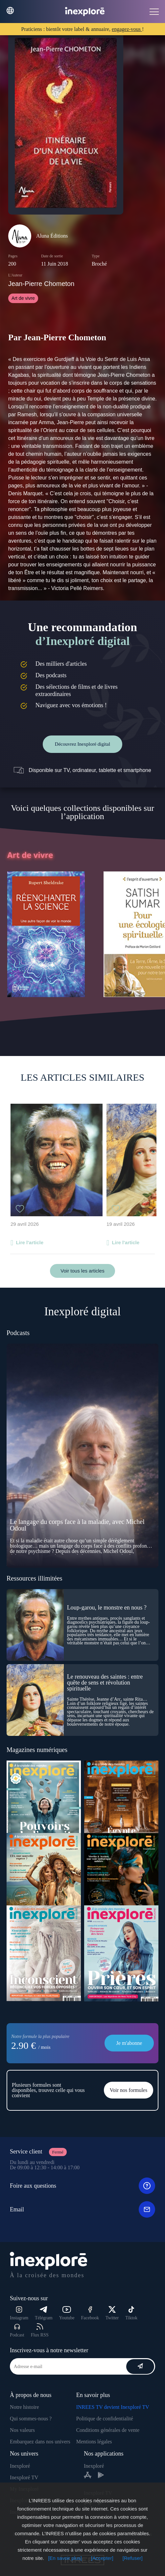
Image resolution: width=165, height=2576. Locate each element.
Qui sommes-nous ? (31, 2418)
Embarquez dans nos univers (40, 2441)
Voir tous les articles (82, 1271)
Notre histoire (24, 2407)
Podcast (17, 2330)
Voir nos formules (128, 2090)
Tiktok (131, 2313)
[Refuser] (133, 2558)
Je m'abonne (129, 2043)
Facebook (90, 2313)
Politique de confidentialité (104, 2418)
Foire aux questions (82, 2185)
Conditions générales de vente (107, 2430)
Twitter (112, 2313)
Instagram (19, 2313)
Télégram (44, 2313)
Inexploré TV (24, 2477)
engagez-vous (127, 29)
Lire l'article (29, 1242)
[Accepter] (102, 2558)
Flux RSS (40, 2330)
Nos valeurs (22, 2430)
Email (82, 2209)
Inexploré (20, 2466)
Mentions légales (94, 2441)
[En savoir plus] (65, 2558)
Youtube (67, 2313)
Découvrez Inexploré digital (82, 744)
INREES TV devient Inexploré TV (112, 2407)
